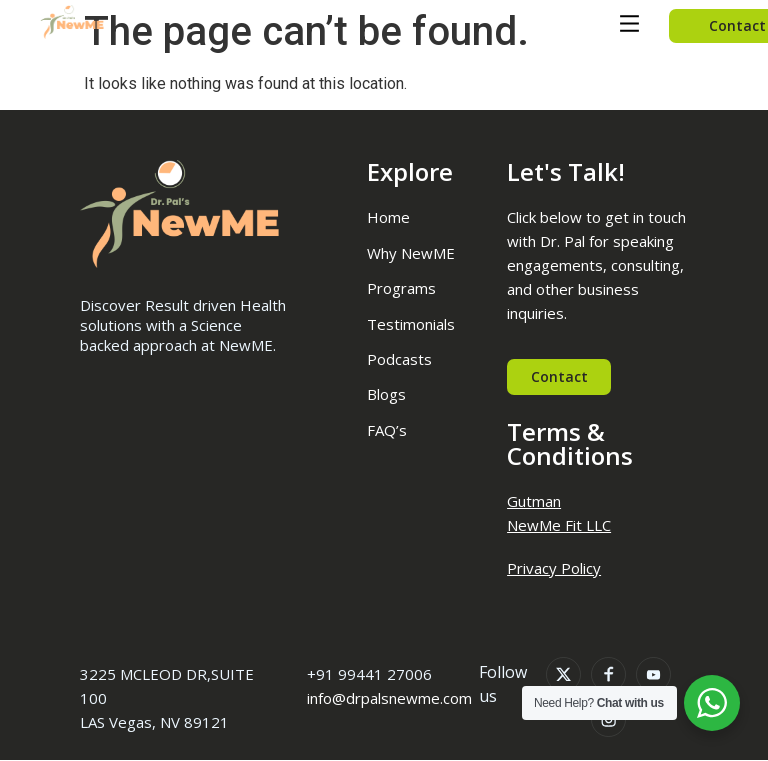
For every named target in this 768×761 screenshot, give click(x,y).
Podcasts (399, 359)
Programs (401, 288)
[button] (629, 26)
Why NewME (411, 253)
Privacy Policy (554, 568)
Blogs (386, 394)
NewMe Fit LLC (559, 525)
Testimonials (411, 324)
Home (388, 217)
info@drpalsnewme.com (389, 699)
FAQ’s (387, 430)
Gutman (534, 501)
